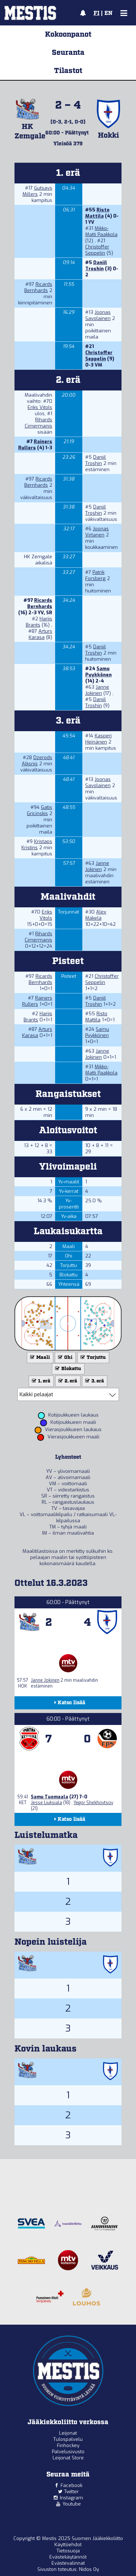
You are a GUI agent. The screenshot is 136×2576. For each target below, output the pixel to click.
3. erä (94, 1381)
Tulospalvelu (68, 2439)
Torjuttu (92, 1357)
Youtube (71, 2504)
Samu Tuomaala (49, 1797)
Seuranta (68, 52)
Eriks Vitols (40, 407)
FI (96, 13)
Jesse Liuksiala (46, 1803)
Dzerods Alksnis (37, 760)
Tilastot (68, 71)
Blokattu (67, 1369)
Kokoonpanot (68, 34)
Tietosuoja (68, 2551)
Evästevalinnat (68, 2563)
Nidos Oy (89, 2569)
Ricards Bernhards (38, 287)
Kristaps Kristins (36, 844)
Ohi (65, 1357)
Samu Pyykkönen (98, 671)
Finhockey (68, 2445)
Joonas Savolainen (98, 315)
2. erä (67, 1381)
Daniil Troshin (96, 265)
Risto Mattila (97, 213)
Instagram (71, 2498)
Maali (39, 1357)
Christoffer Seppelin (97, 250)
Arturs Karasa (40, 634)
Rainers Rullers (35, 444)
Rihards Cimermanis (38, 423)
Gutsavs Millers (37, 191)
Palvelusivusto (68, 2452)
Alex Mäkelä (95, 915)
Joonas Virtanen (97, 532)
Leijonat (68, 2433)
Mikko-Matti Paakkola (101, 231)
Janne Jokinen (97, 690)
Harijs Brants (39, 622)
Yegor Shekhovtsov (93, 1803)
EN (108, 13)
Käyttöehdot (68, 2544)
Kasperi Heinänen (98, 739)
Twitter (71, 2491)
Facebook (71, 2485)
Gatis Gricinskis (39, 810)
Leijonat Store (68, 2458)
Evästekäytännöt (68, 2557)
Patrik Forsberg (95, 575)
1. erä (40, 1381)
